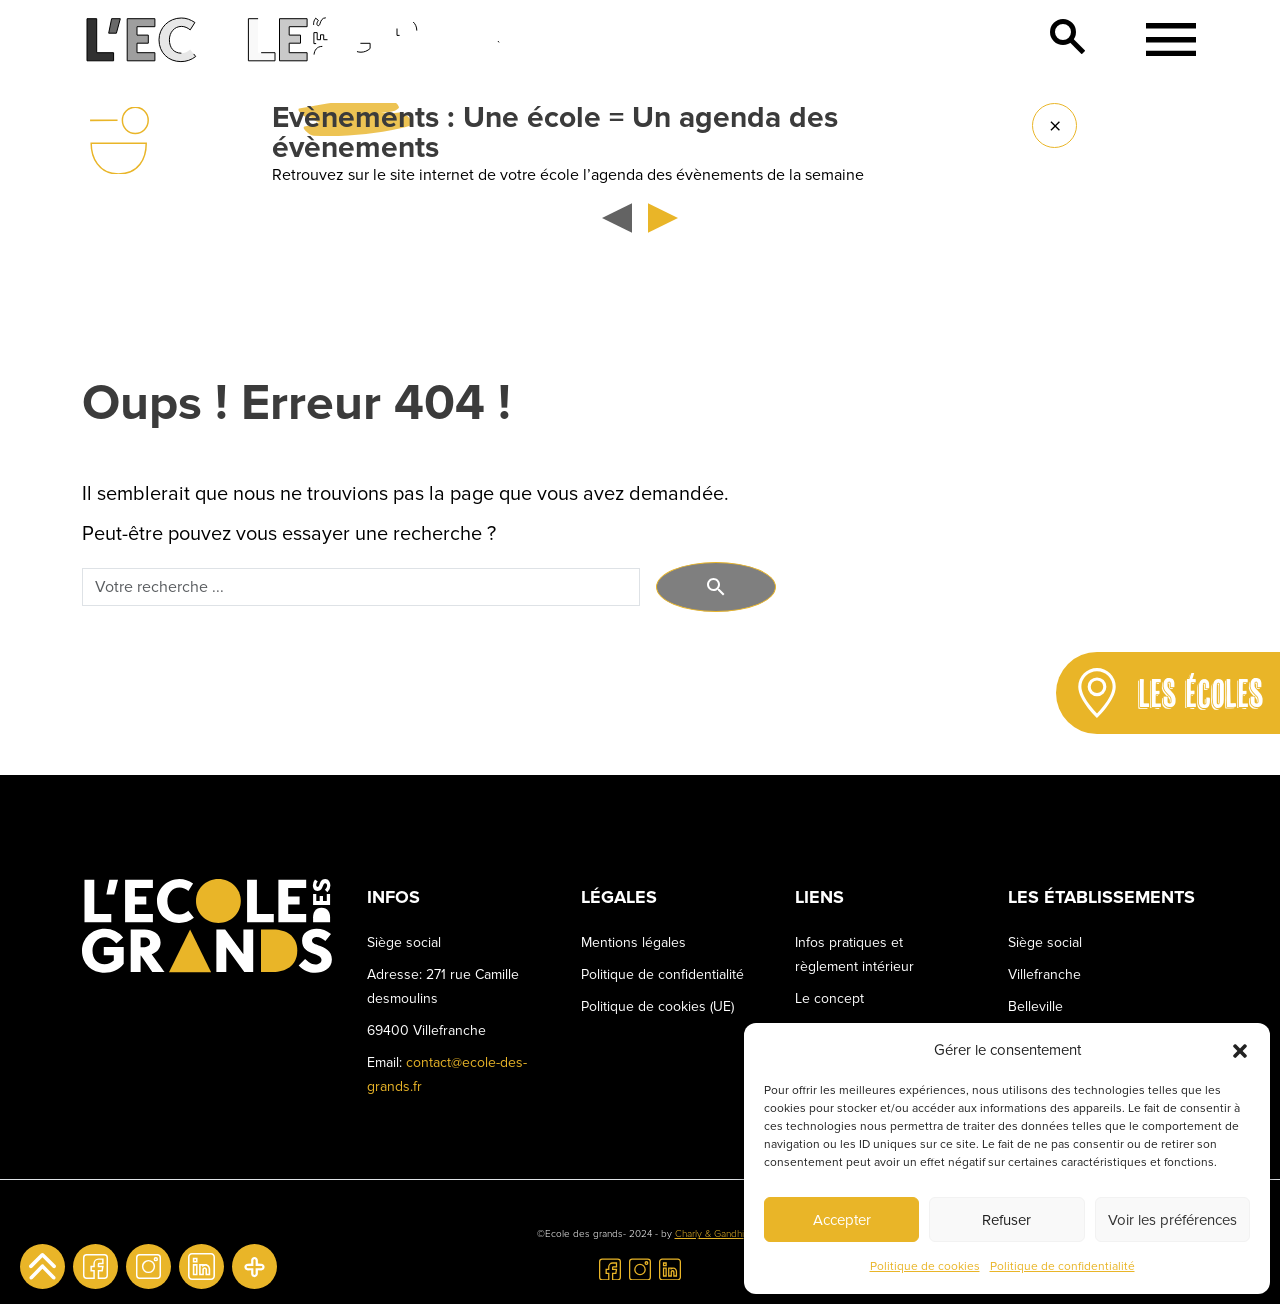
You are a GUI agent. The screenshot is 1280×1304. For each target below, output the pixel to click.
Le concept (829, 998)
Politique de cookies (925, 1266)
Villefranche (1044, 974)
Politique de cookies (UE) (657, 1006)
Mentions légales (633, 942)
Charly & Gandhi (709, 1234)
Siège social (1045, 942)
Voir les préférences (1172, 1220)
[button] (1240, 1050)
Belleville (1035, 1006)
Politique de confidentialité (1062, 1266)
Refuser (1006, 1220)
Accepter (842, 1220)
